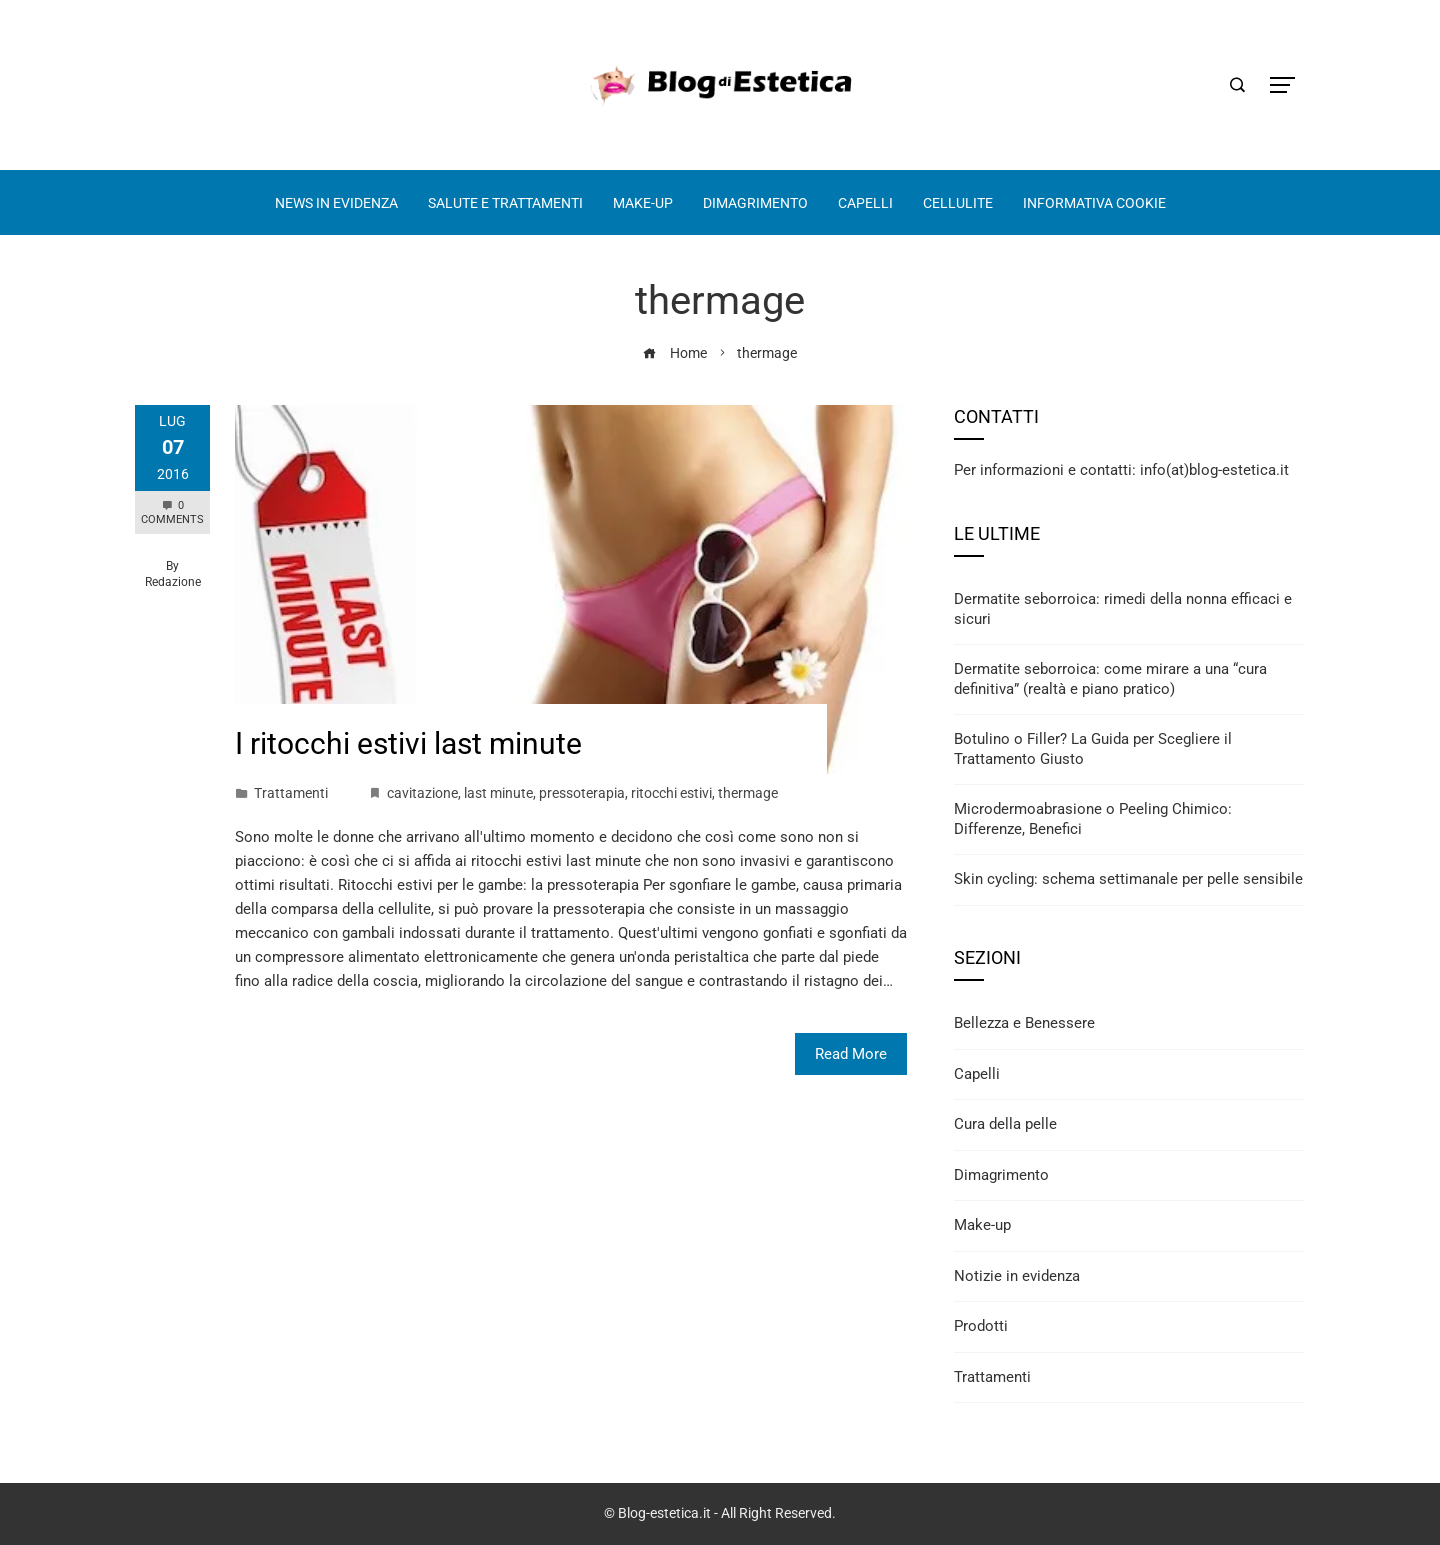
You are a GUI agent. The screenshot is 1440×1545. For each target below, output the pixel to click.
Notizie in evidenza (1017, 1276)
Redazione (173, 582)
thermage (748, 793)
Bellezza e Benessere (1024, 1023)
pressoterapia (582, 793)
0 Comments (172, 512)
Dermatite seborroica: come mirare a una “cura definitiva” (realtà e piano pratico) (1110, 679)
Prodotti (981, 1326)
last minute (498, 793)
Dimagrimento (1001, 1175)
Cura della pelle (1005, 1124)
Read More (851, 1054)
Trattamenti (291, 793)
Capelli (977, 1074)
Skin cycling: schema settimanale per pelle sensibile (1128, 879)
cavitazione (422, 793)
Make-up (982, 1225)
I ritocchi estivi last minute (408, 743)
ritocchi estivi (671, 793)
